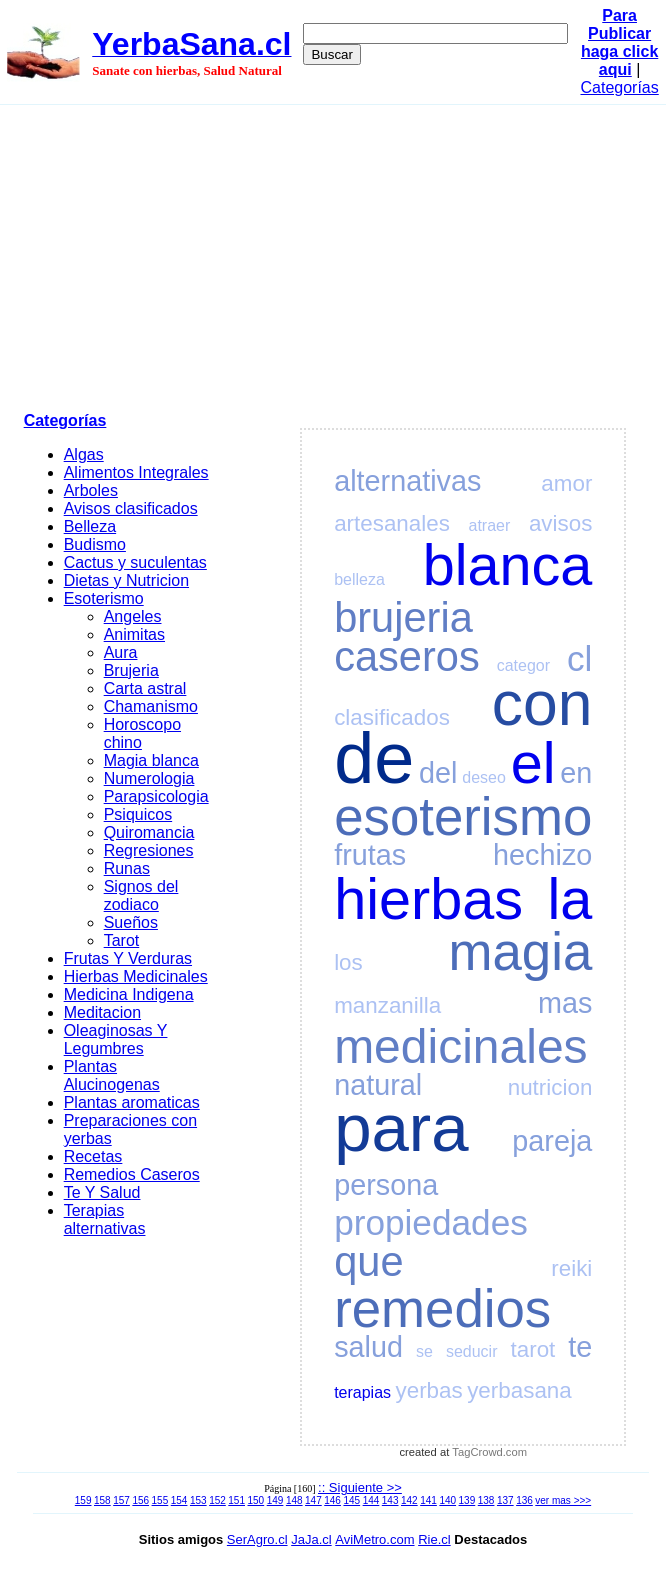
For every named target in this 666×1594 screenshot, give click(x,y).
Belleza (90, 526)
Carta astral (145, 688)
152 (217, 1500)
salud (368, 1347)
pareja (552, 1141)
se (424, 1351)
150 (256, 1500)
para (401, 1127)
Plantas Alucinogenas (112, 1075)
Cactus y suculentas (135, 562)
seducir (472, 1351)
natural (378, 1085)
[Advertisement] (333, 255)
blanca (508, 565)
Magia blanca (151, 760)
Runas (127, 868)
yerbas (429, 1390)
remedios (442, 1308)
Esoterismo (104, 598)
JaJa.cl (311, 1539)
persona (386, 1185)
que (368, 1261)
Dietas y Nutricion (126, 580)
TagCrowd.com (489, 1452)
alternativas (407, 481)
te (580, 1347)
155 (160, 1500)
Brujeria (131, 670)
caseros (407, 656)
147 (313, 1500)
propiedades (431, 1222)
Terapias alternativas (105, 1219)
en (576, 773)
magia (521, 951)
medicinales (460, 1046)
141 (428, 1500)
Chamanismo (151, 706)
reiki (571, 1268)
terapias (362, 1392)
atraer (489, 525)
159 (83, 1500)
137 (505, 1500)
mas (565, 1003)
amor (566, 483)
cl (579, 658)
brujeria (403, 617)
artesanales (392, 523)
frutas (370, 855)
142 (409, 1500)
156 (140, 1500)
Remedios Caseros (132, 1174)
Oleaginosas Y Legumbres (116, 1039)
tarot (533, 1349)
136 (524, 1500)
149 (275, 1500)
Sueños (131, 922)
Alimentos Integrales (136, 472)
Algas (84, 454)
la (570, 899)
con (542, 703)
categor (523, 665)
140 (447, 1500)
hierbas (428, 899)
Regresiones (149, 850)
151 (236, 1500)
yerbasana (519, 1390)
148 (294, 1500)
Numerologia (149, 778)
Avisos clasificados (131, 508)
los (348, 962)
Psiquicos (138, 814)
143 (390, 1500)
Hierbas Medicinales (136, 976)
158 (102, 1500)
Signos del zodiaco (141, 895)
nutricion (550, 1087)
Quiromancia (149, 832)
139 (467, 1500)
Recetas (93, 1156)
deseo (484, 777)
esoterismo (463, 816)
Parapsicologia (156, 796)
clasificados (392, 717)
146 (332, 1500)
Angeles (133, 616)
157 (121, 1500)
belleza (359, 579)
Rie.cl (434, 1539)
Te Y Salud (102, 1192)
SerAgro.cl (257, 1539)
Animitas (134, 634)
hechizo (542, 855)
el (533, 763)
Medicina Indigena (129, 994)
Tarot (122, 940)
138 (486, 1500)
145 (351, 1500)
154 (179, 1500)
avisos (560, 523)
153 (198, 1500)
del (438, 773)
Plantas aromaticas (132, 1102)
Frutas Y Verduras (128, 958)
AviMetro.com (374, 1539)
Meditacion (102, 1012)
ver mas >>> (563, 1500)
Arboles (91, 490)
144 (371, 1500)
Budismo (95, 544)
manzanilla (387, 1005)
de (374, 758)
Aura (121, 652)
